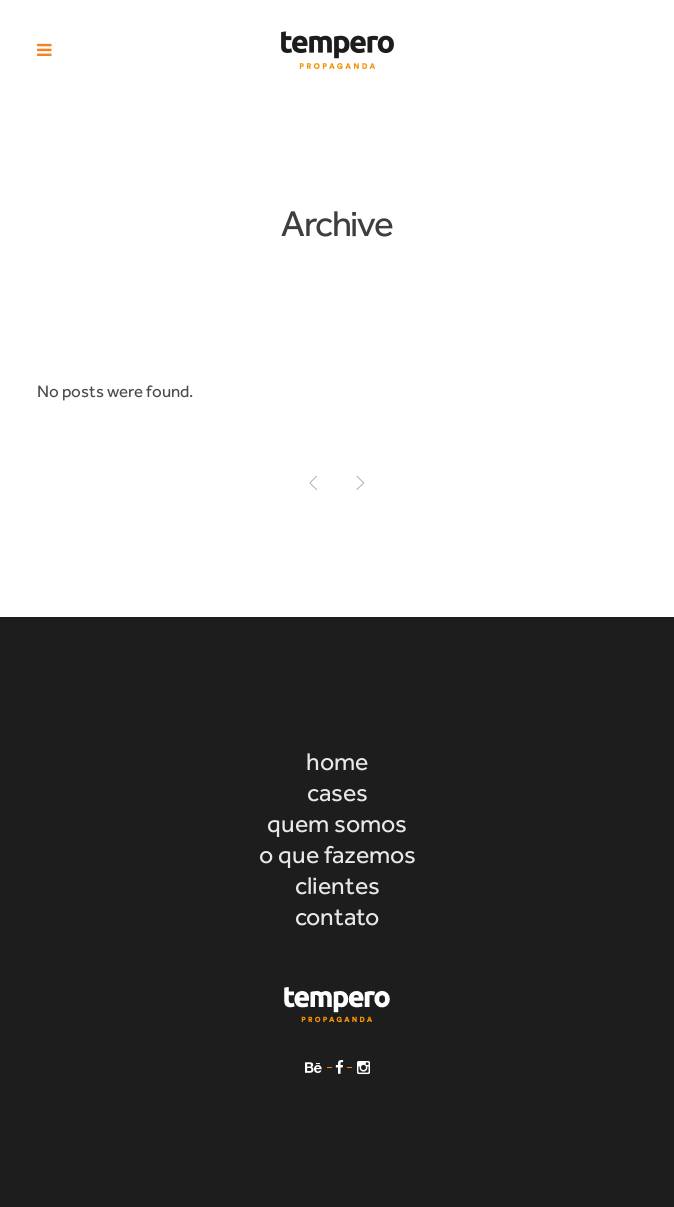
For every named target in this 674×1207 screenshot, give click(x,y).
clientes (337, 885)
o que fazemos (337, 854)
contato (337, 916)
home (337, 761)
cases (337, 792)
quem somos (337, 823)
